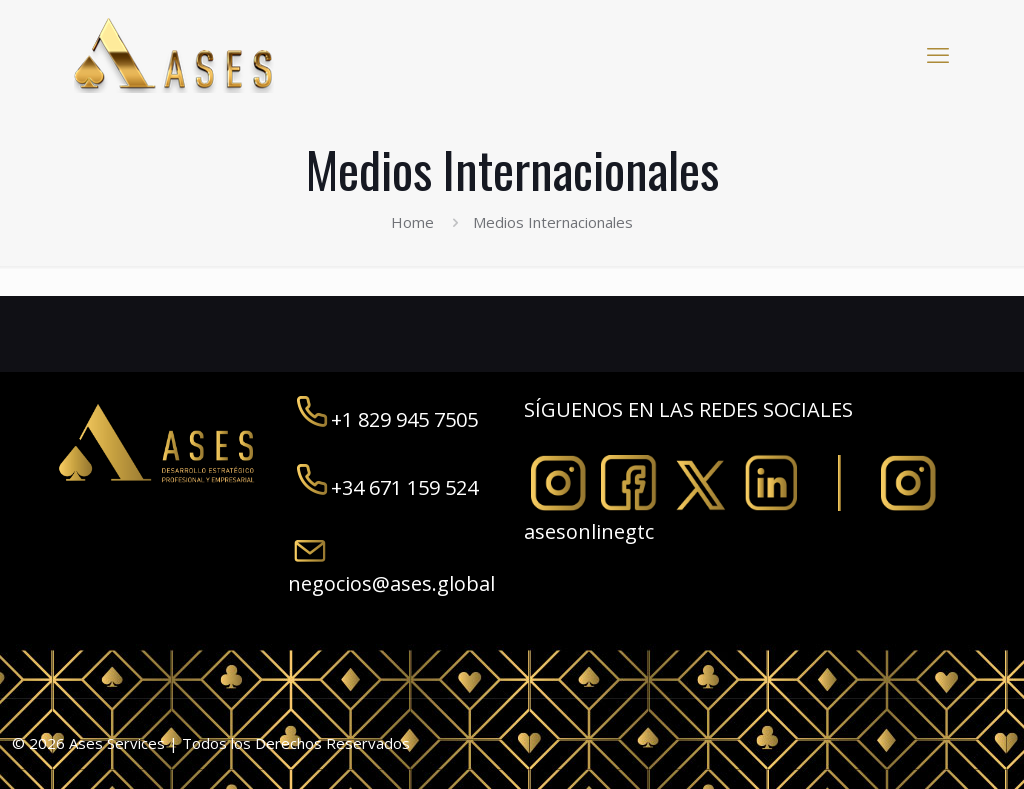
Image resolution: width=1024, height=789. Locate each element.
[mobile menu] (938, 54)
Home (412, 222)
